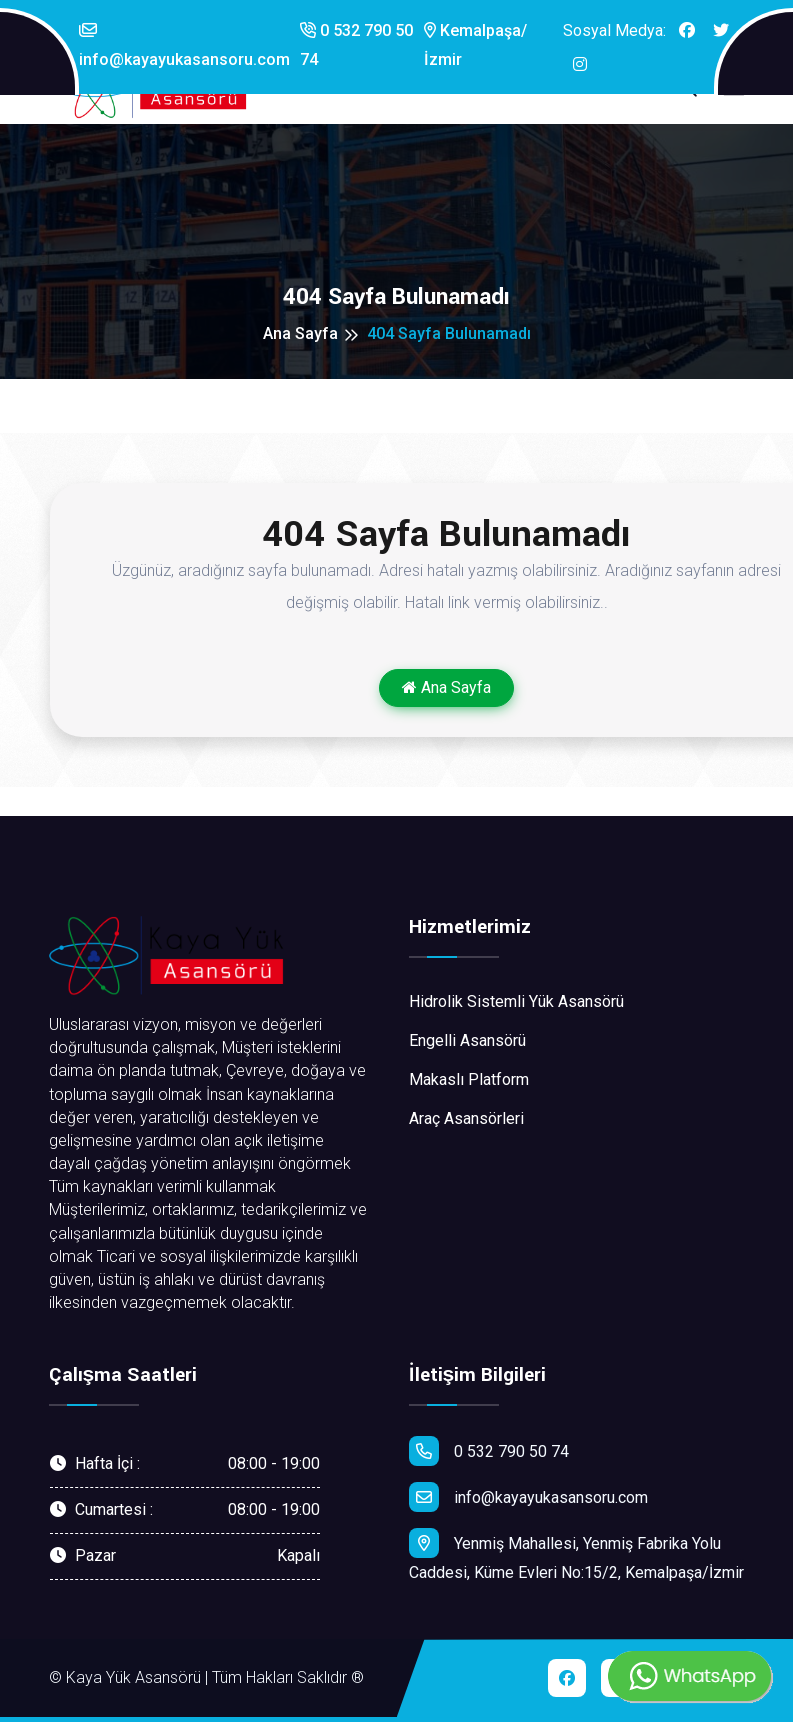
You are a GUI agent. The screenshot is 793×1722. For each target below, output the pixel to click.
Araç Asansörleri (466, 1118)
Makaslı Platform (469, 1079)
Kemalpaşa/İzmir (475, 45)
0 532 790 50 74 (356, 45)
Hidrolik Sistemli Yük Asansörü (516, 1001)
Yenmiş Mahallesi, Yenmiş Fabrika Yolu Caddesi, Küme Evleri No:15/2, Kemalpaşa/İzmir (576, 1555)
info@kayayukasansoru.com (184, 45)
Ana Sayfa (300, 333)
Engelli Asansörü (467, 1040)
